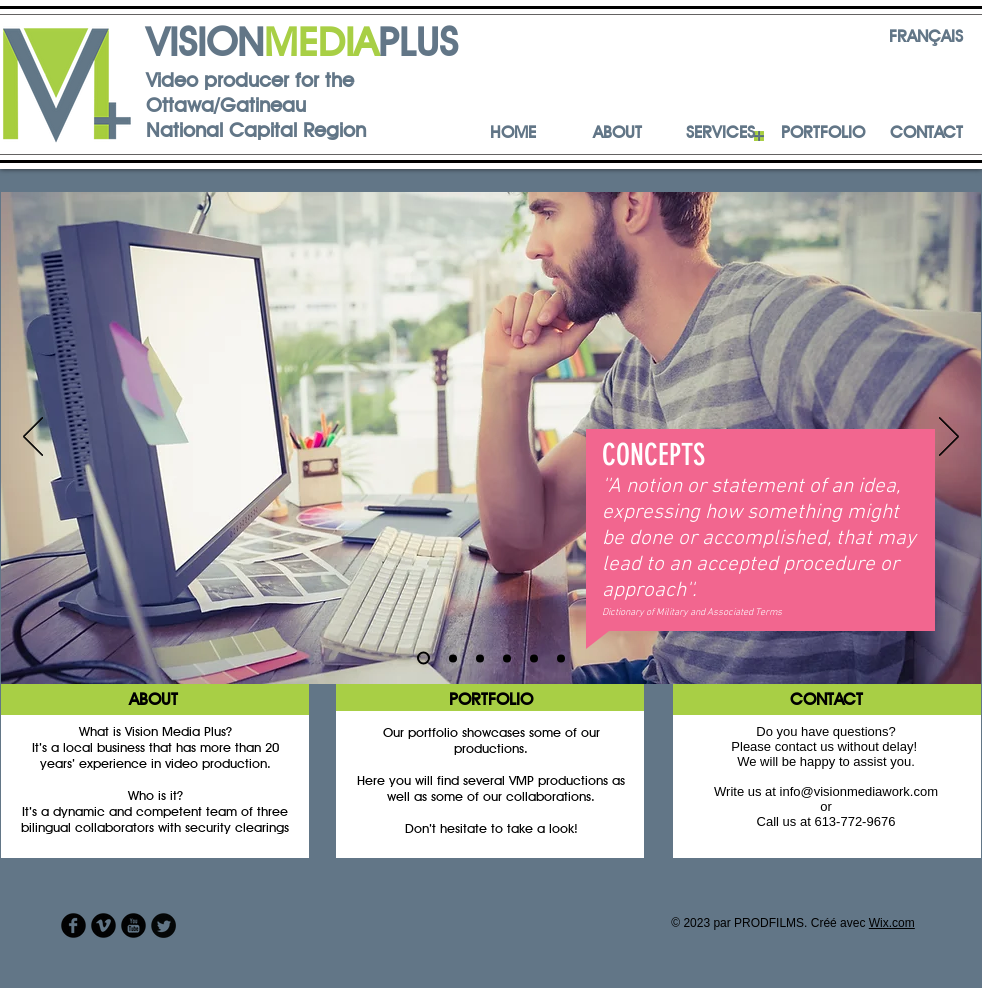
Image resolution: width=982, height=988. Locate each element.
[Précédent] (33, 438)
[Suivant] (949, 438)
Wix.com (892, 923)
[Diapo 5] (534, 658)
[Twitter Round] (163, 925)
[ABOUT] (617, 133)
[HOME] (513, 133)
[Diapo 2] (453, 658)
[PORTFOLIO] (823, 133)
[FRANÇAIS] (926, 37)
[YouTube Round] (133, 925)
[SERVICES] (720, 133)
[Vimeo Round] (103, 925)
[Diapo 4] (507, 658)
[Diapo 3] (480, 658)
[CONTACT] (926, 133)
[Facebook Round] (73, 925)
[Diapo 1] (423, 658)
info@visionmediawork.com (859, 791)
